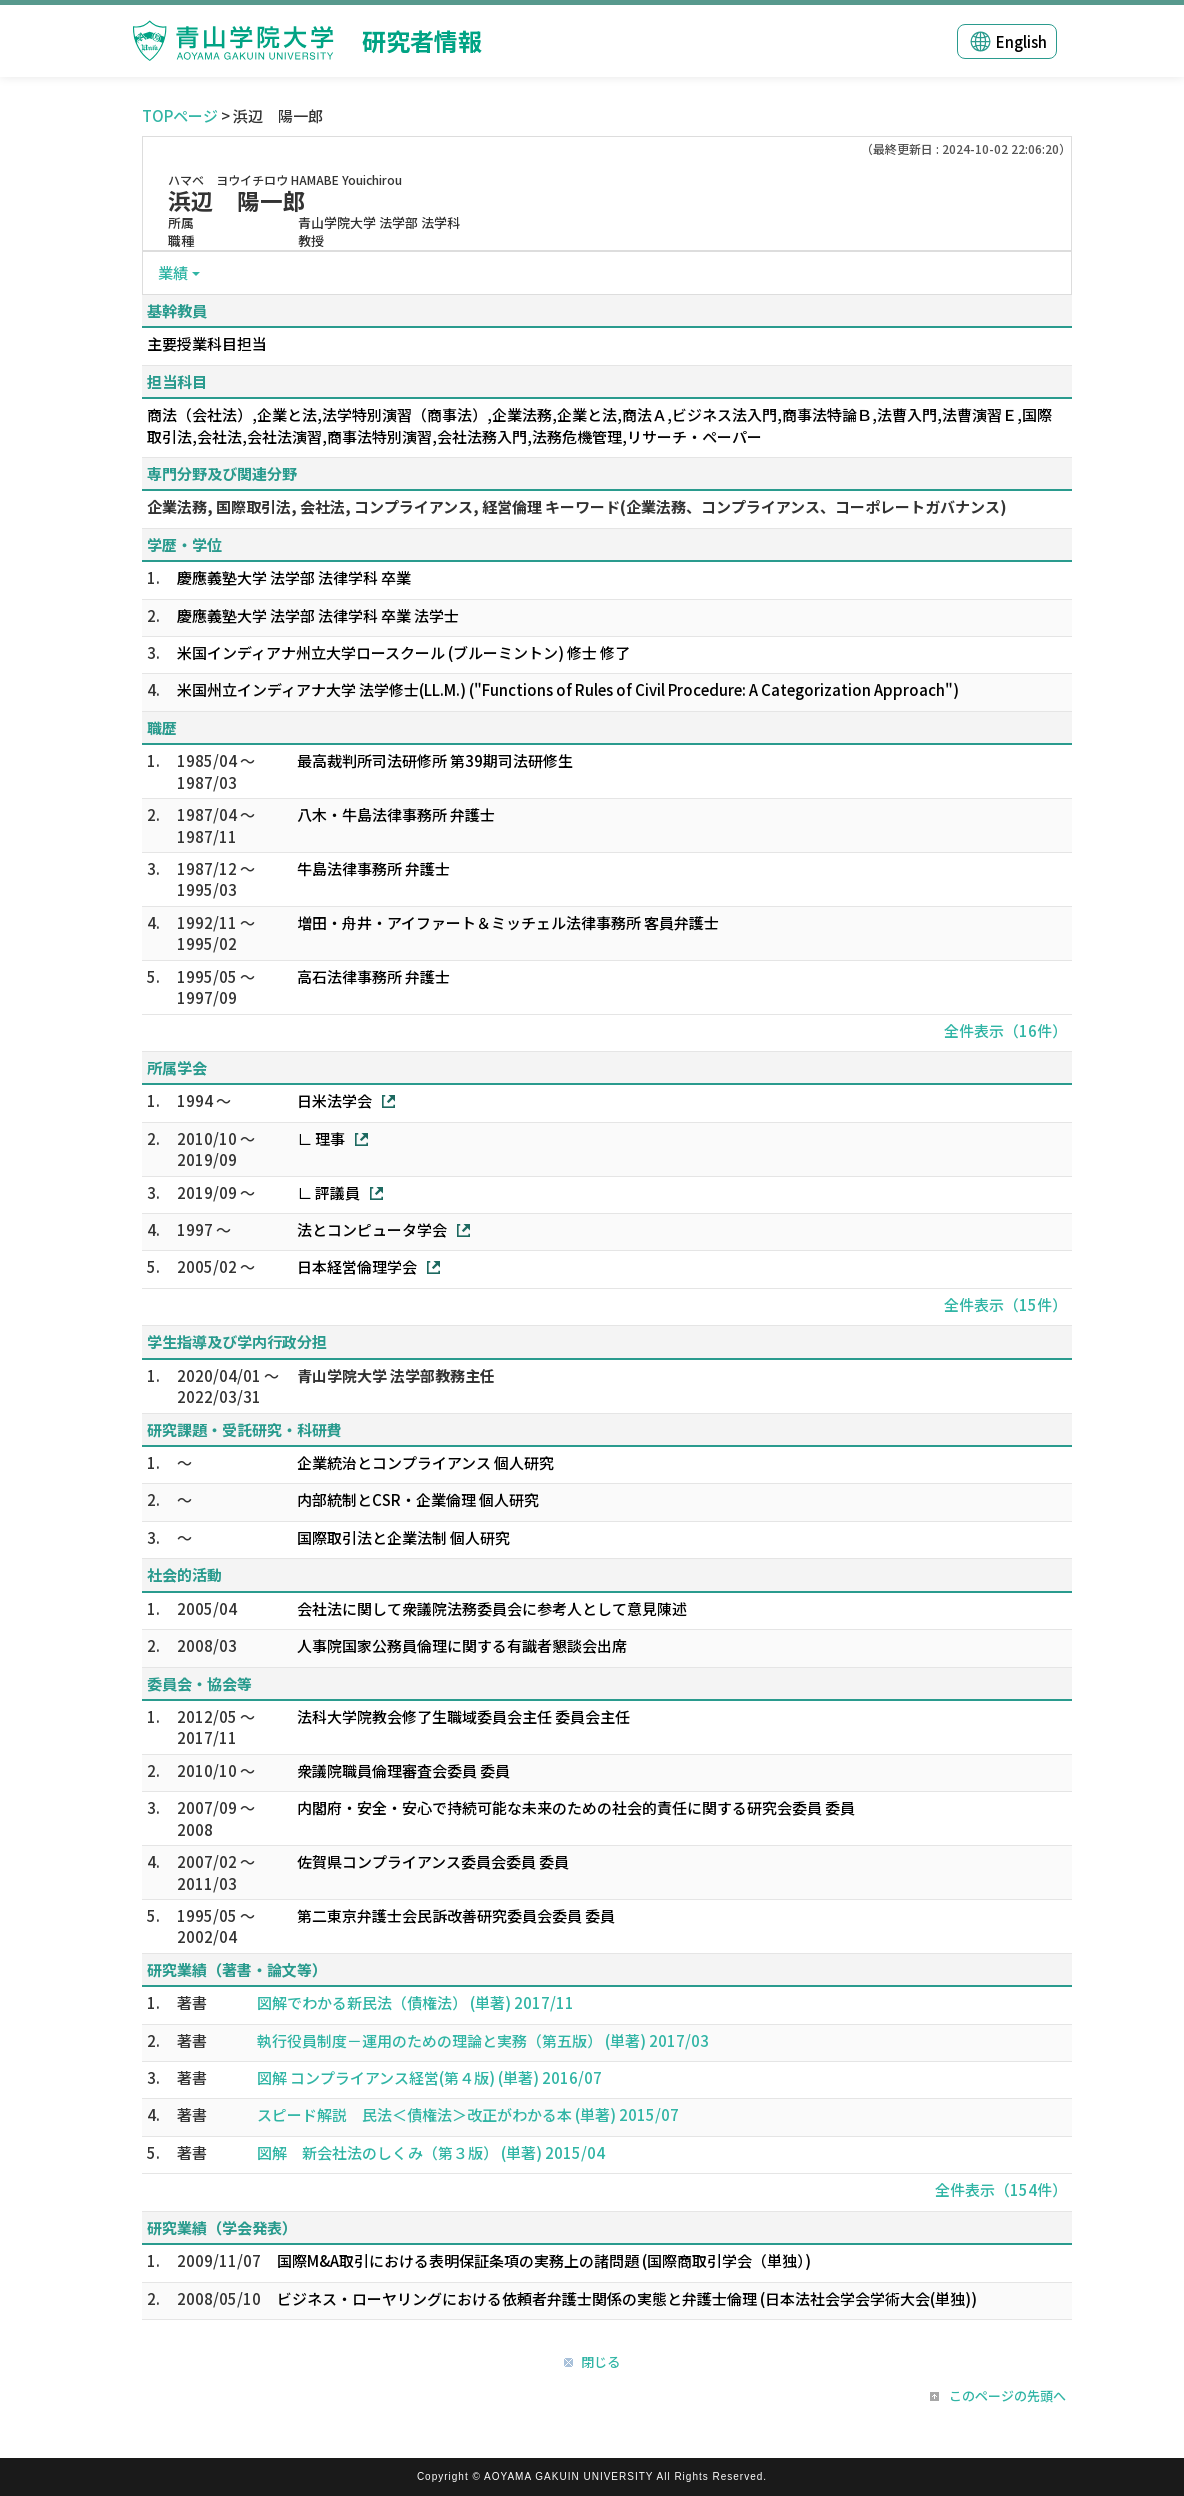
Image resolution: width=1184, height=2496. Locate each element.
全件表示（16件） (1005, 1030)
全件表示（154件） (1001, 2189)
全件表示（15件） (1005, 1304)
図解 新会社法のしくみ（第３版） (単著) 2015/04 (431, 2152)
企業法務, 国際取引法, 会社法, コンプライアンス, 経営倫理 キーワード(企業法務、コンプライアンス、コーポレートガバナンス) (577, 506)
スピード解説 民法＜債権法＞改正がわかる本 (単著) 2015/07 (468, 2114)
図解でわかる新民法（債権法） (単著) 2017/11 (415, 2002)
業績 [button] (173, 272)
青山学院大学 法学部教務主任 (396, 1375)
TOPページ (180, 115)
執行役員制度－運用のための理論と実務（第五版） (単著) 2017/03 (483, 2040)
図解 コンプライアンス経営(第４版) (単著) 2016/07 (429, 2077)
